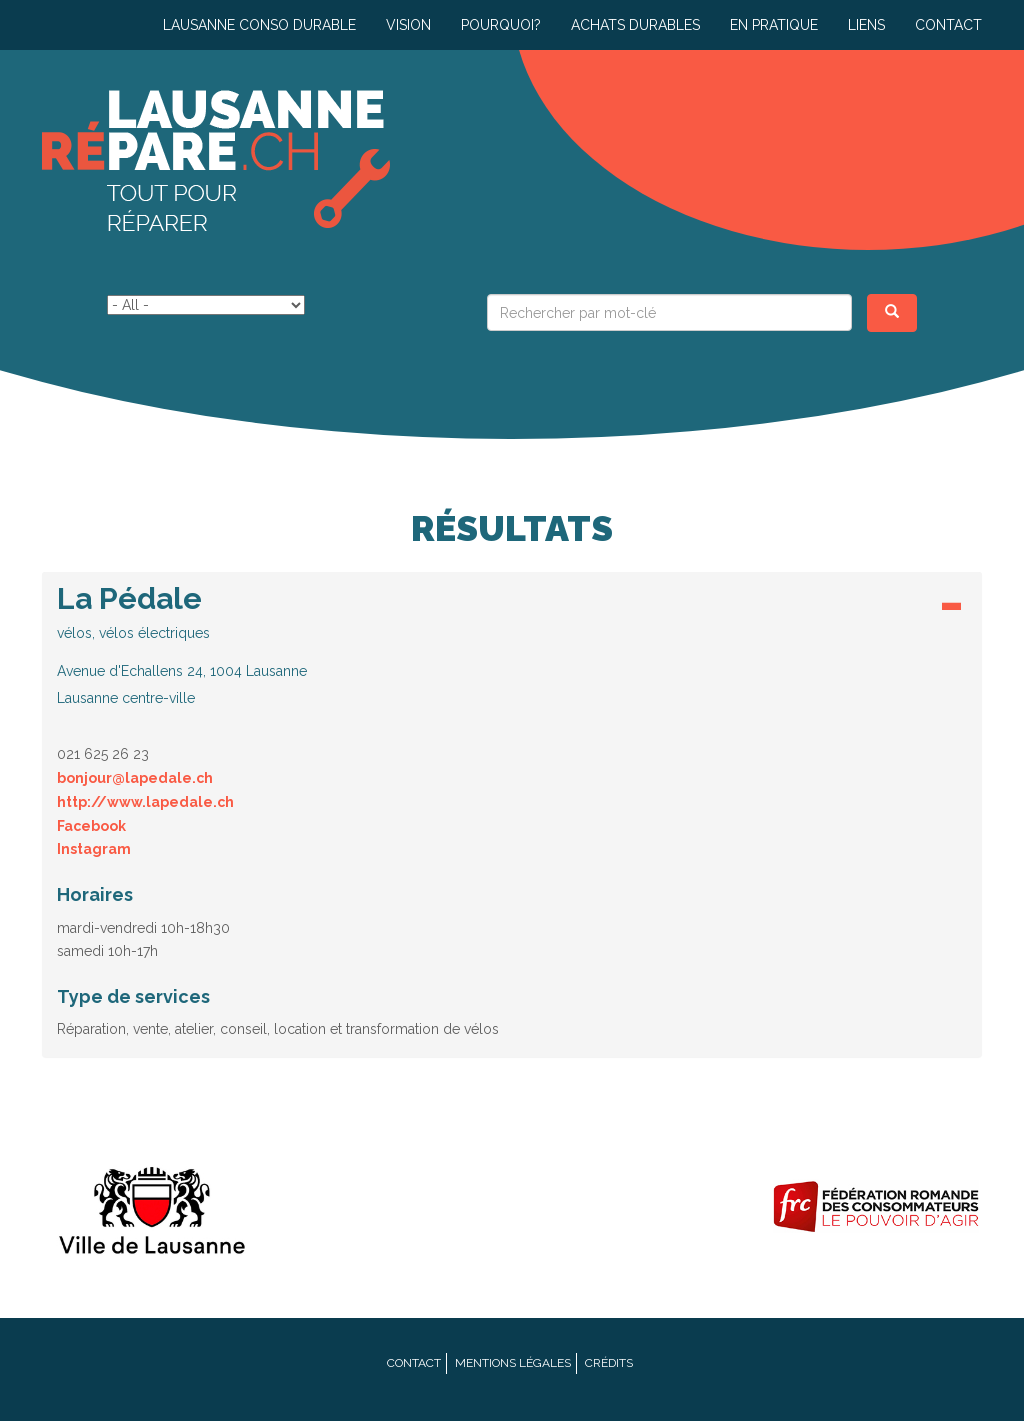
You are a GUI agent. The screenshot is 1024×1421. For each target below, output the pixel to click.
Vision (408, 25)
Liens (866, 25)
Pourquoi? (501, 25)
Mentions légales (513, 1363)
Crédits (609, 1363)
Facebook (91, 826)
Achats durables (635, 25)
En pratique (774, 25)
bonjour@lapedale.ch (135, 778)
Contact (948, 25)
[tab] (512, 650)
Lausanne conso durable (259, 25)
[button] (512, 644)
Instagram (94, 849)
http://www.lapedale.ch (145, 802)
